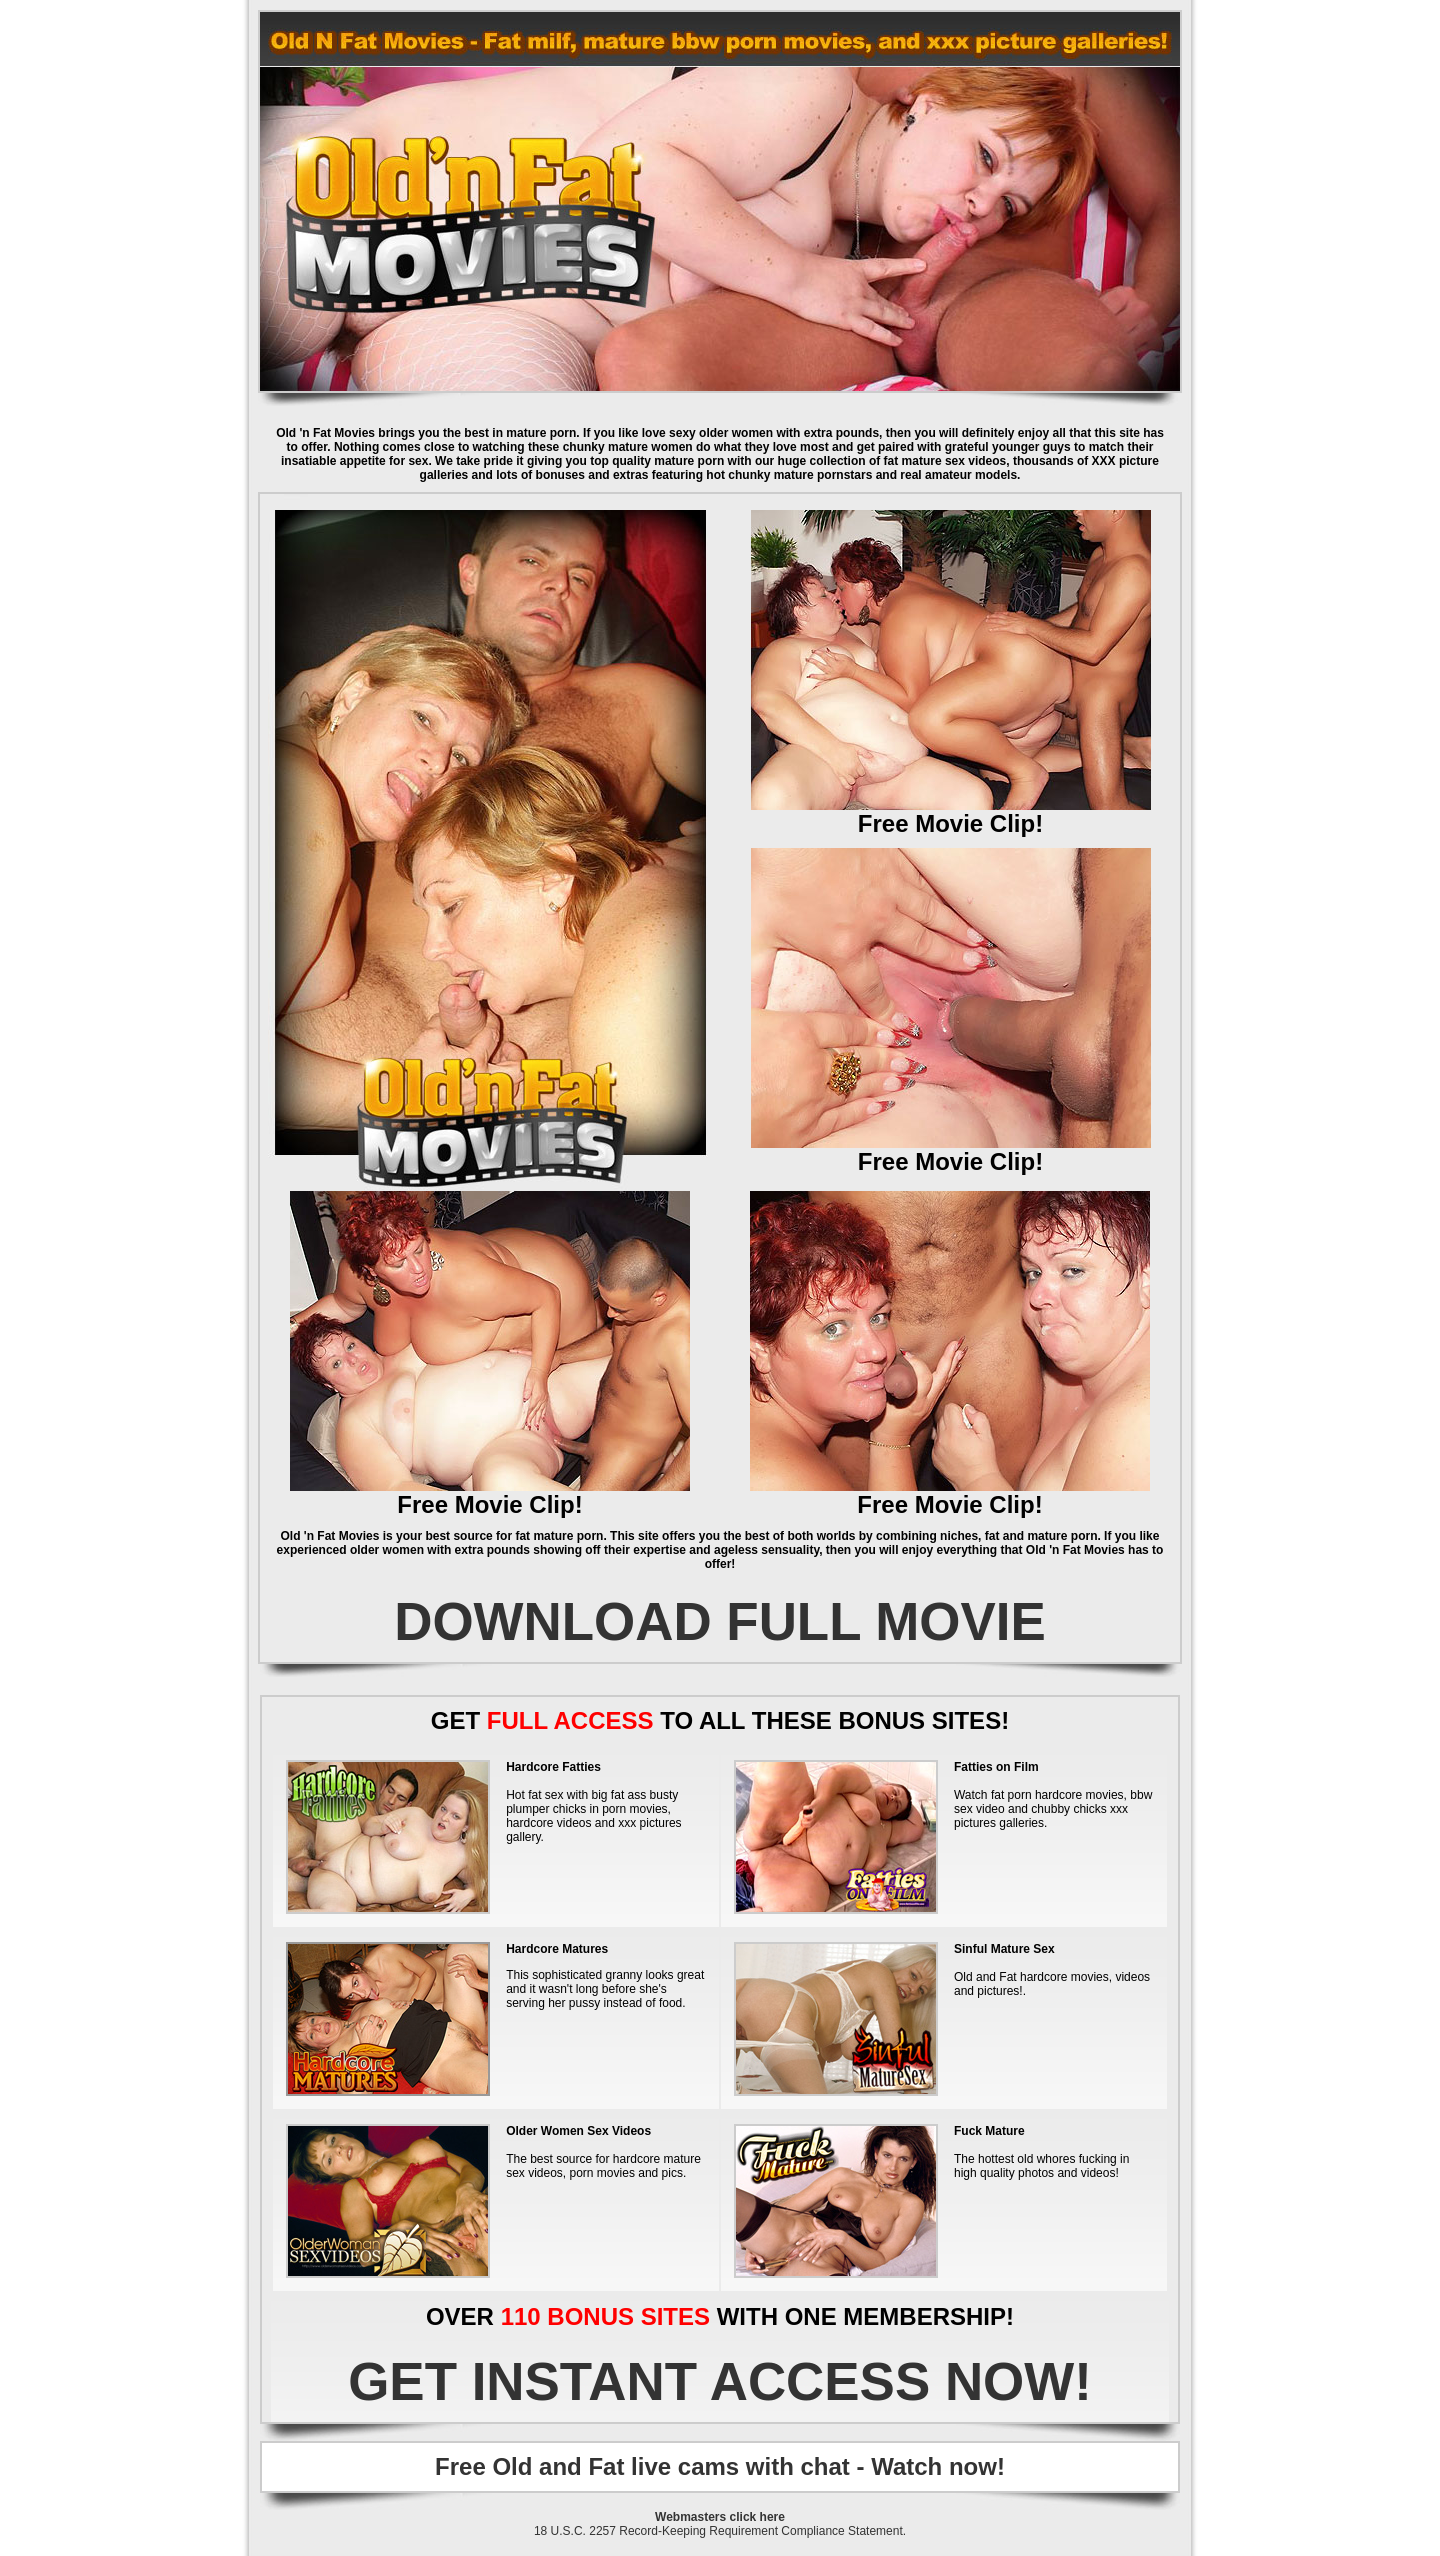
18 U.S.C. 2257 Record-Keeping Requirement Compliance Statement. (720, 2531)
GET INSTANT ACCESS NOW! (720, 2381)
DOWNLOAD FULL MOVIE (720, 1621)
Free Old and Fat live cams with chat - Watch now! (720, 2466)
